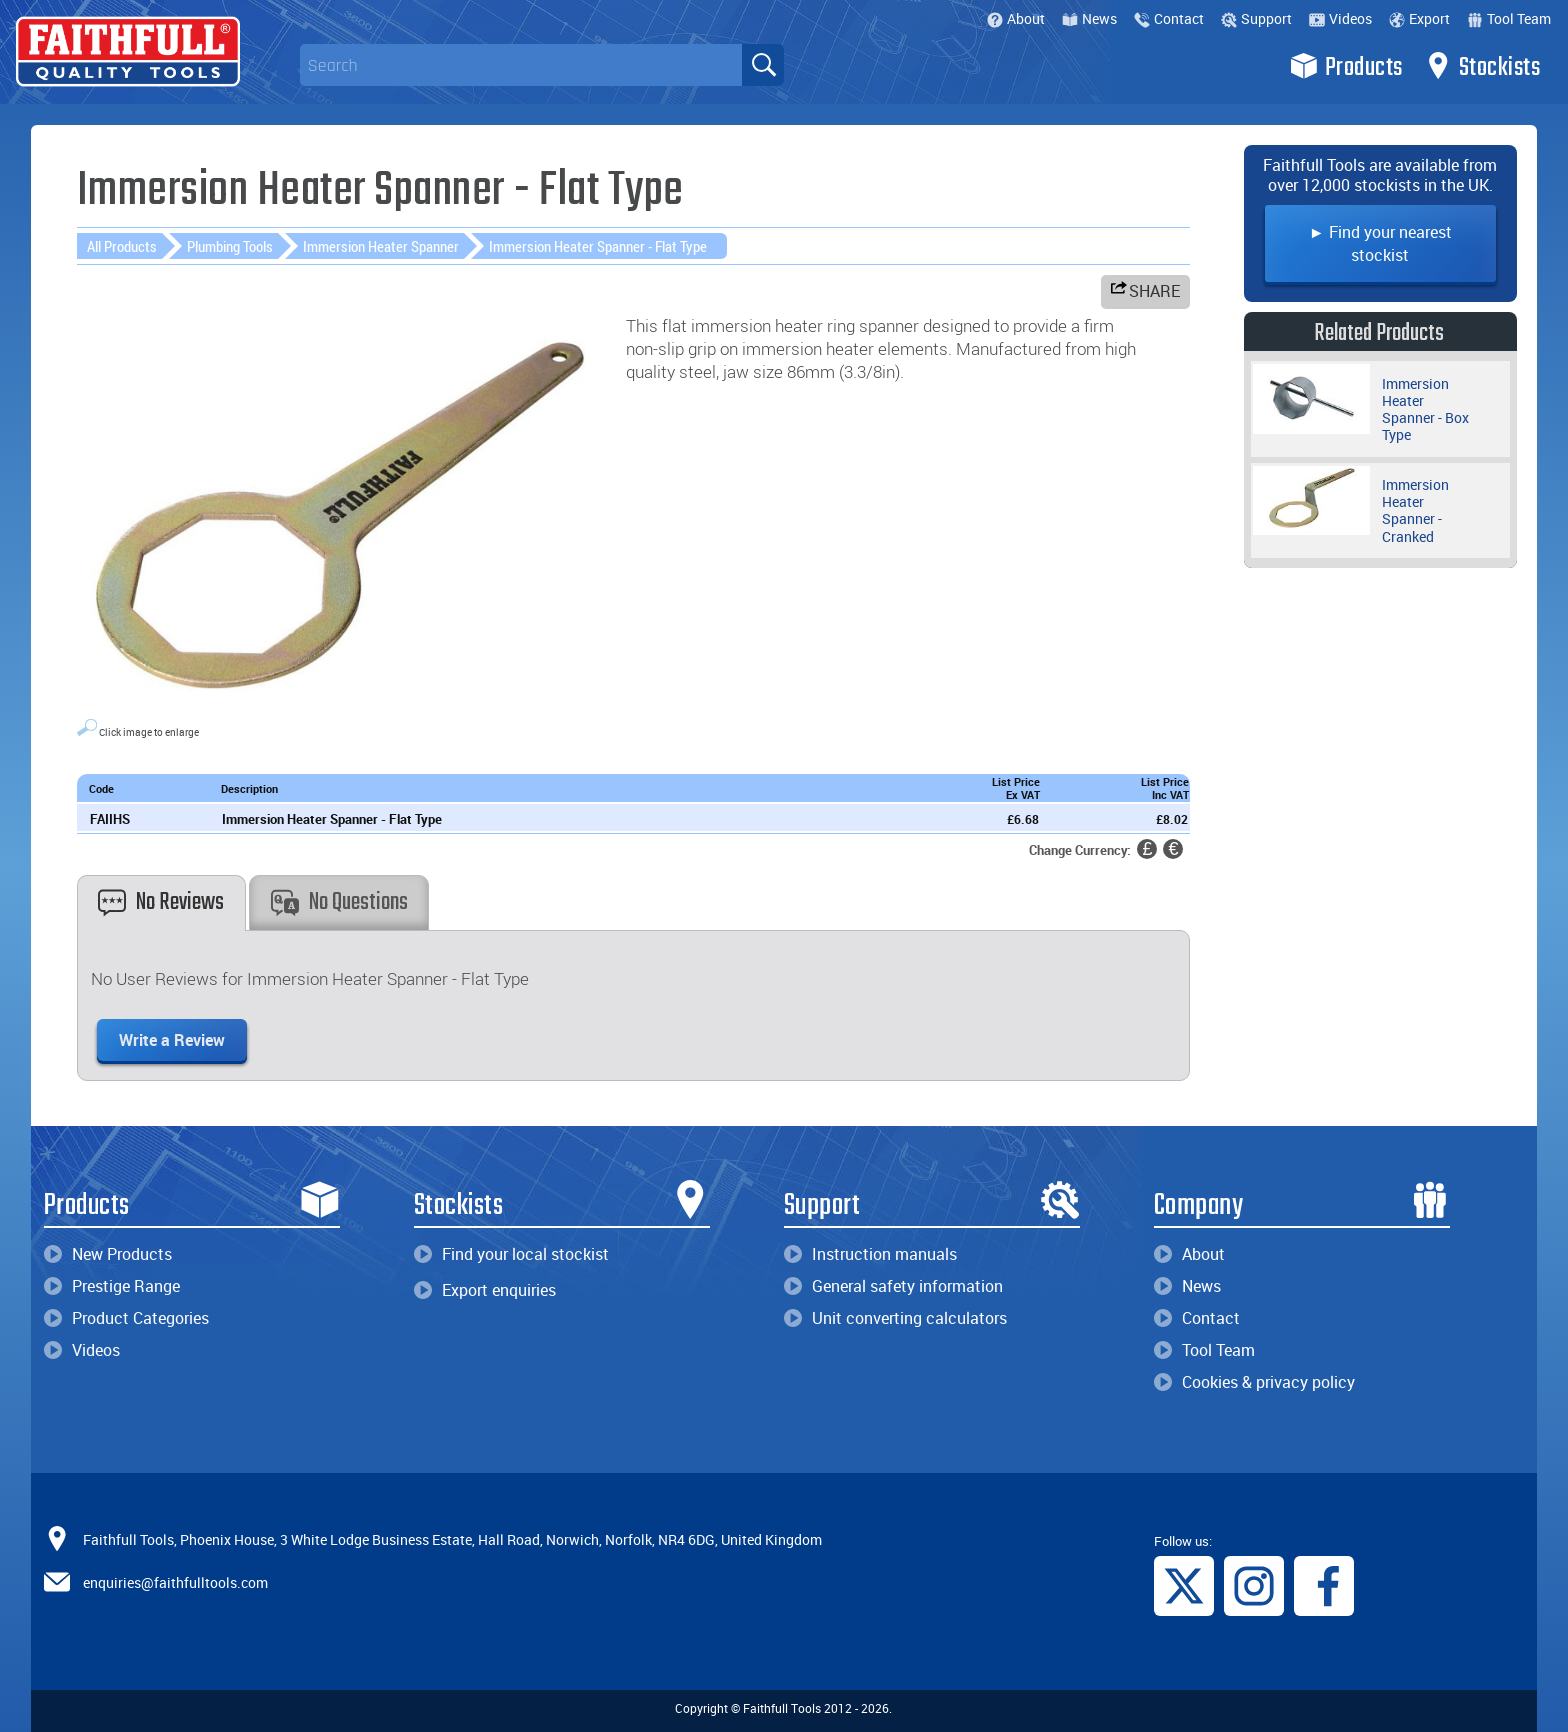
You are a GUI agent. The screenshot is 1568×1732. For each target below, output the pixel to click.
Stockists (1482, 66)
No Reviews (161, 902)
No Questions (339, 902)
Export (1419, 18)
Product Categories (126, 1318)
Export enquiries (485, 1290)
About (1016, 18)
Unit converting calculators (895, 1318)
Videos (1340, 18)
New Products (108, 1254)
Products (1346, 66)
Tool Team (1509, 18)
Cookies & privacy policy (1254, 1382)
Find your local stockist (511, 1254)
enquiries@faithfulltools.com (175, 1581)
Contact (1169, 18)
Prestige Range (112, 1286)
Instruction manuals (870, 1254)
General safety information (893, 1286)
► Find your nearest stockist (1380, 243)
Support (1256, 18)
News (1089, 18)
